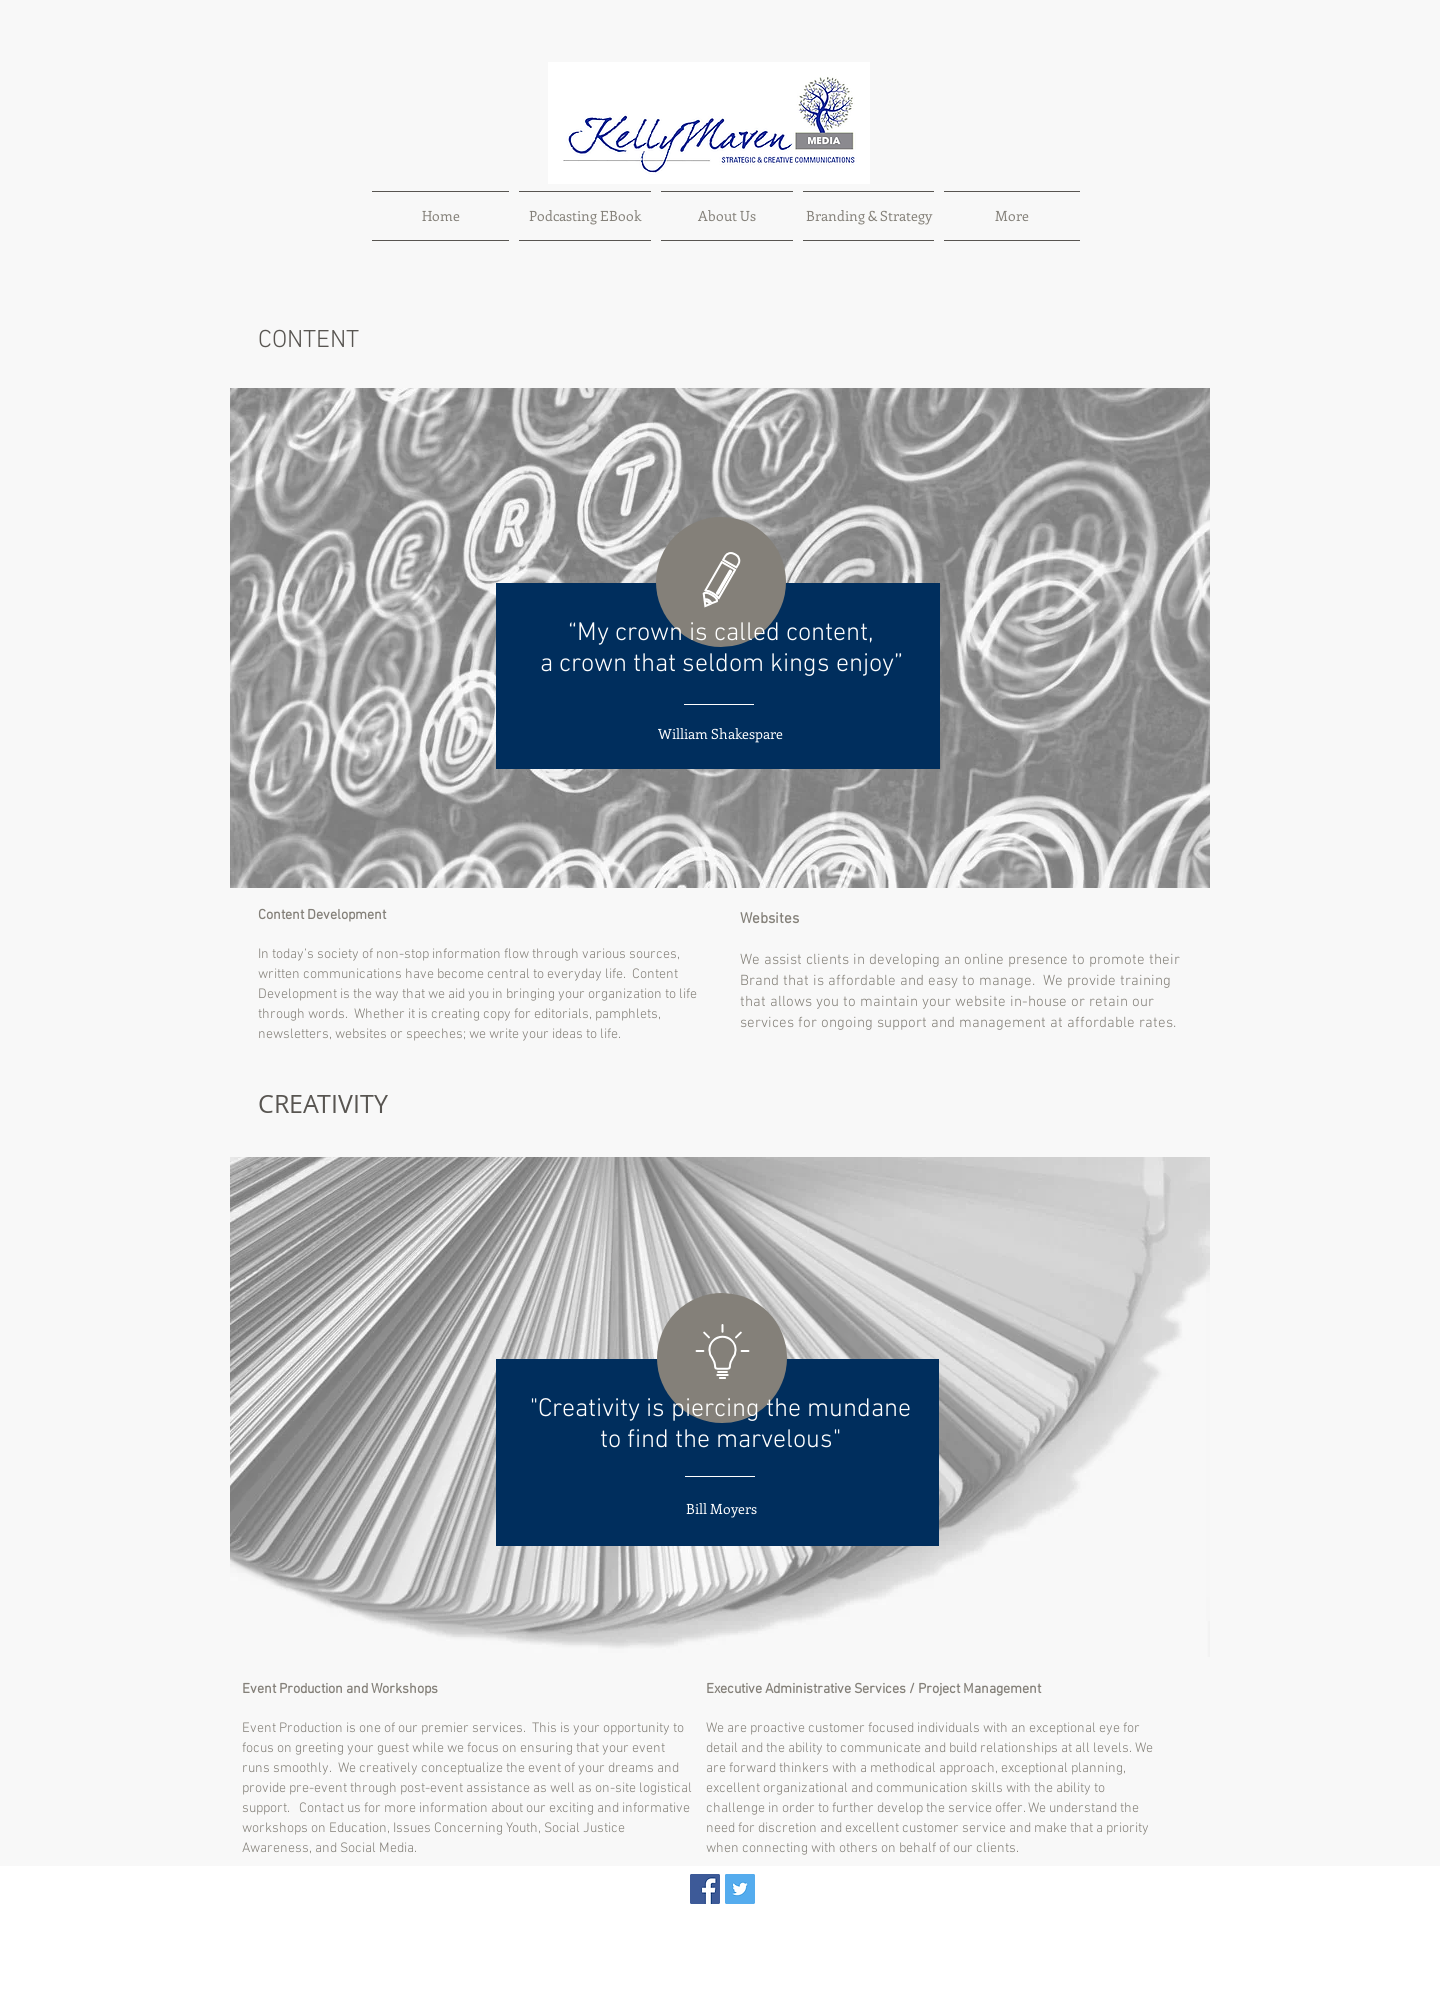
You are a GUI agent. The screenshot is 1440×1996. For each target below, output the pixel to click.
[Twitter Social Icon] (740, 1889)
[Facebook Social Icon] (705, 1889)
